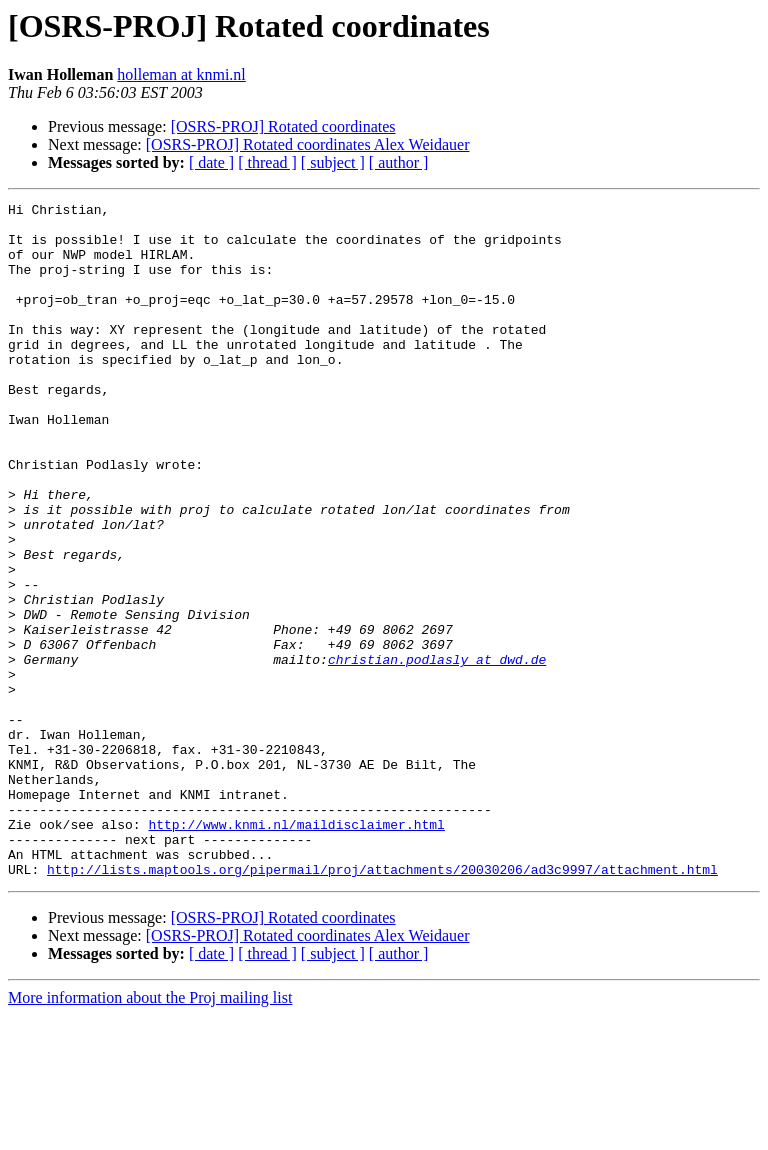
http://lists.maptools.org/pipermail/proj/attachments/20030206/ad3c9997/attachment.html (382, 1004)
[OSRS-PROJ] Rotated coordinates (283, 126)
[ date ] (211, 162)
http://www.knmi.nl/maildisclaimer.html (296, 950)
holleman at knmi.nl (181, 74)
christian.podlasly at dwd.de (437, 752)
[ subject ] (333, 162)
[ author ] (399, 162)
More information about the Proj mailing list (150, 1132)
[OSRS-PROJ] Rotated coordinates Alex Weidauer (308, 144)
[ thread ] (267, 162)
